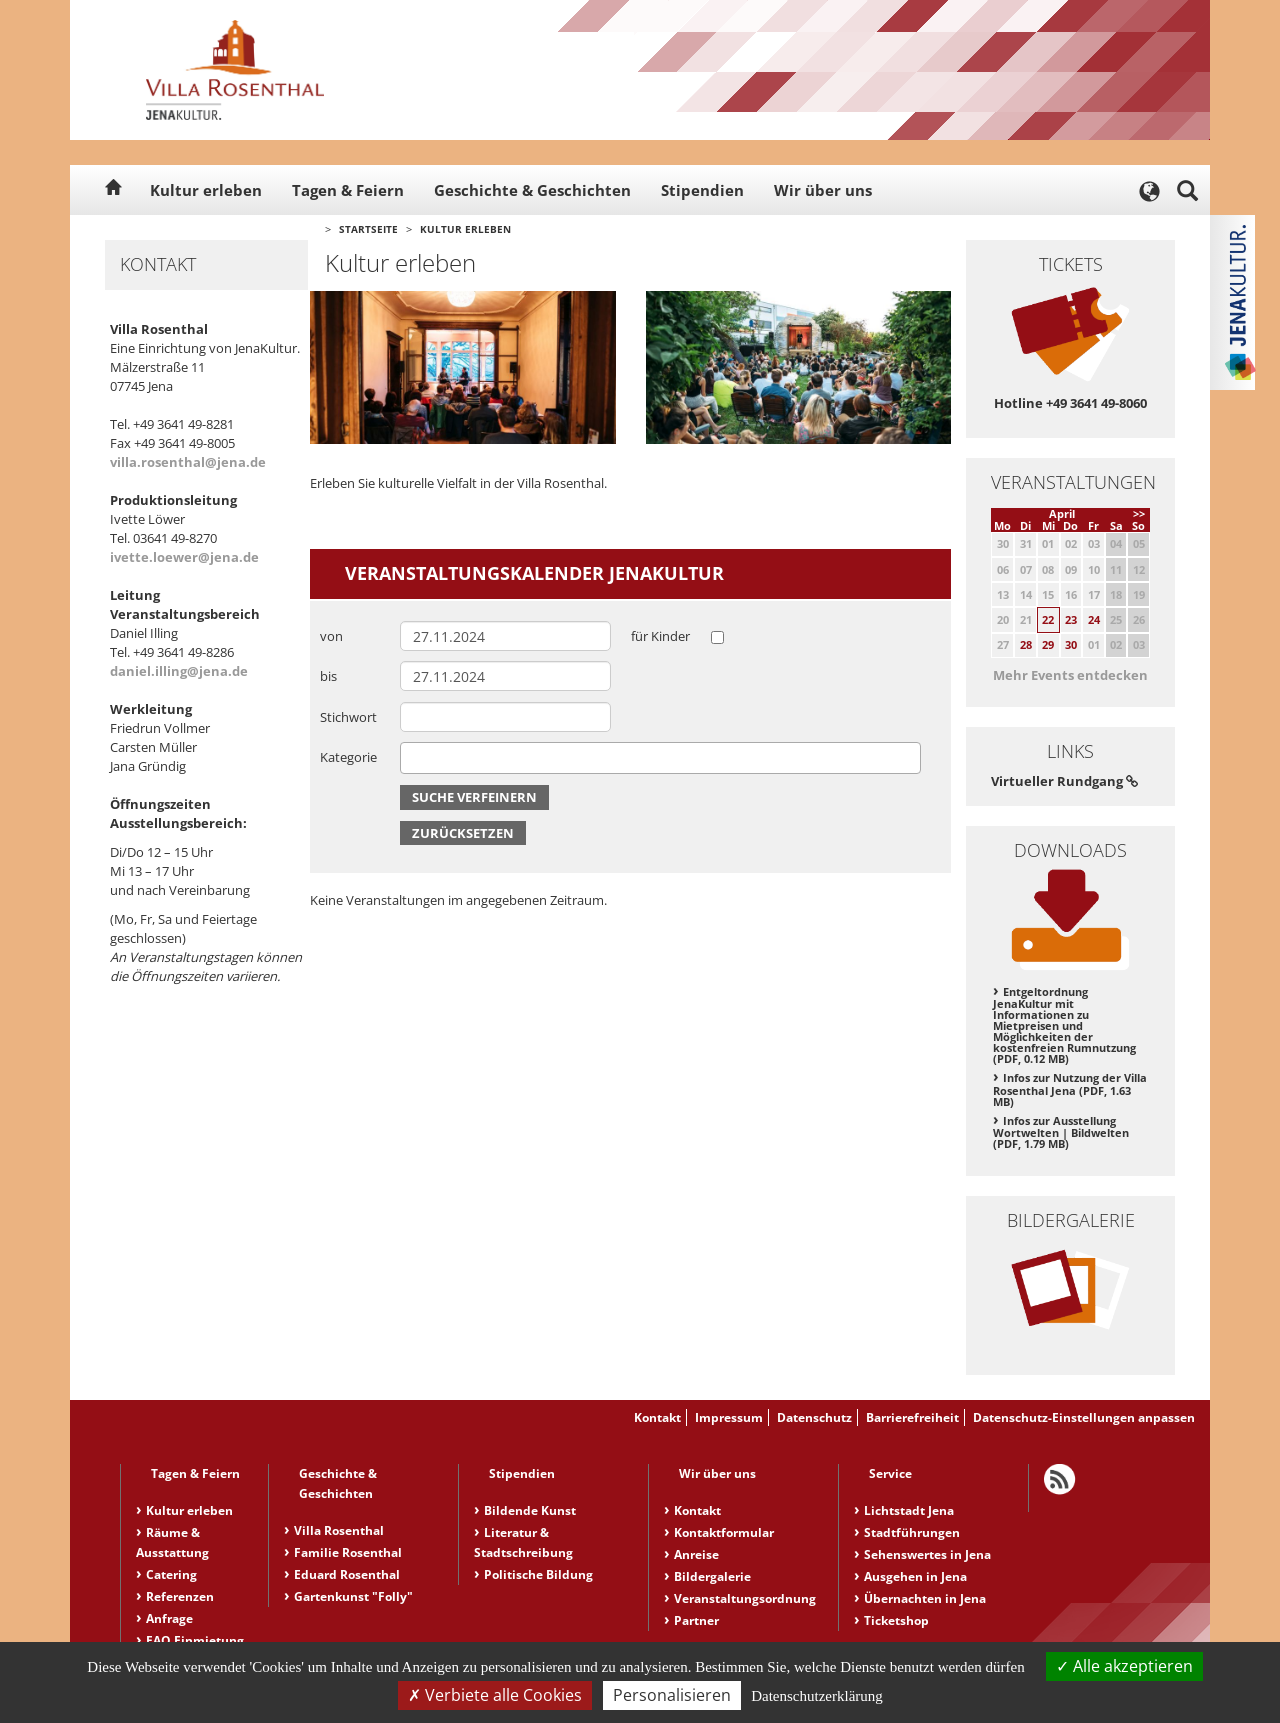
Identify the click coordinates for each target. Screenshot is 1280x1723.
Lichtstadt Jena (909, 1510)
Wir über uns (823, 190)
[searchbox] (411, 757)
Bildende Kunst (530, 1510)
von (331, 636)
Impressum (729, 1417)
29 (1048, 644)
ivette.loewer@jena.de (184, 557)
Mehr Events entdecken (1070, 675)
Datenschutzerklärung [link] (817, 1696)
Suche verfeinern (474, 797)
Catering (171, 1574)
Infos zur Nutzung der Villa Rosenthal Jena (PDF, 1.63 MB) (1070, 1089)
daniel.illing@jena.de (179, 671)
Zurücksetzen (463, 833)
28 (1026, 644)
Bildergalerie (712, 1576)
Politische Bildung (538, 1574)
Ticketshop (896, 1620)
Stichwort (348, 717)
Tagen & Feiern (348, 190)
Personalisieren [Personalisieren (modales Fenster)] (672, 1695)
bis (328, 676)
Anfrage (169, 1618)
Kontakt (657, 1417)
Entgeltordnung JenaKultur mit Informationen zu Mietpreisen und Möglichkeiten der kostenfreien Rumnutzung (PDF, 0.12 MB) (1064, 1025)
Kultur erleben (206, 190)
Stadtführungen (912, 1532)
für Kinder (660, 636)
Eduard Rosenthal (347, 1574)
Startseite (368, 229)
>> (1139, 513)
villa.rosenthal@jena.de (188, 462)
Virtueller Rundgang (1064, 781)
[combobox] (660, 758)
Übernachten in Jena (925, 1598)
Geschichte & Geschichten (532, 190)
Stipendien (702, 190)
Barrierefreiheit (912, 1417)
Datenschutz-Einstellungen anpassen (1084, 1417)
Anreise (696, 1554)
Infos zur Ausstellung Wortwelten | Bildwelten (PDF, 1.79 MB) (1061, 1132)
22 (1048, 619)
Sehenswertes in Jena (927, 1554)
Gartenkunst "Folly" (353, 1596)
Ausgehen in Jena (915, 1576)
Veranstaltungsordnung (745, 1598)
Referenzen (180, 1596)
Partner (696, 1620)
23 (1071, 619)
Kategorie (348, 757)
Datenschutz (814, 1417)
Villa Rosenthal (339, 1530)
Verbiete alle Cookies (495, 1695)
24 (1094, 619)
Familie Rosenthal (348, 1552)
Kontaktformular (724, 1532)
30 (1071, 644)
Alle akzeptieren (1124, 1666)
